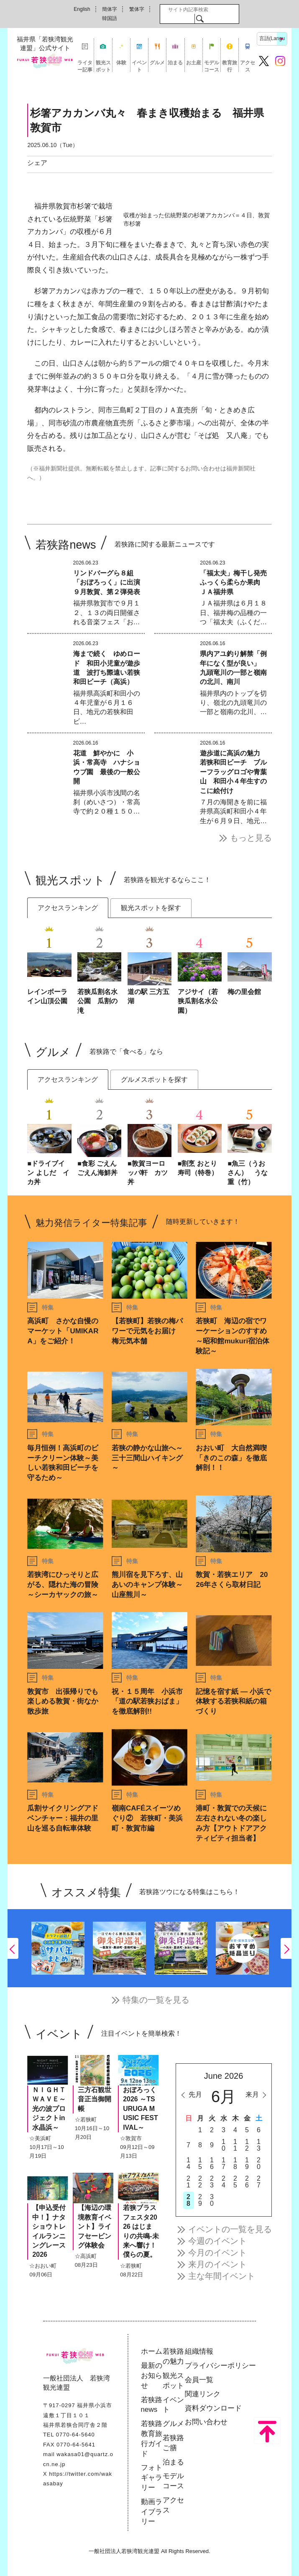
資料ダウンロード (213, 2408)
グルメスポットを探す (154, 1079)
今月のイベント (217, 2252)
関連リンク (202, 2394)
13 (259, 2145)
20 (259, 2163)
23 (212, 2182)
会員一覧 (199, 2380)
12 (247, 2145)
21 (188, 2182)
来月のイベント (217, 2264)
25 (235, 2182)
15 (200, 2163)
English (82, 9)
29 (200, 2200)
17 (223, 2163)
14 (188, 2163)
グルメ (157, 63)
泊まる (175, 63)
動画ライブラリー (151, 2512)
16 (212, 2163)
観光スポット (103, 66)
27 (259, 2182)
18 (235, 2163)
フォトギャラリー (151, 2478)
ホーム (151, 2351)
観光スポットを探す (151, 907)
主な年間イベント (221, 2276)
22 (200, 2182)
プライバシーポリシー (220, 2366)
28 (188, 2200)
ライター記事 (84, 66)
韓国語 (109, 18)
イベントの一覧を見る (230, 2229)
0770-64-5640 (75, 2434)
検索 (199, 18)
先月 (195, 2094)
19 (247, 2163)
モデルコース (211, 66)
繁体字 (136, 9)
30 (212, 2200)
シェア (37, 162)
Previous (13, 1948)
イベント (139, 66)
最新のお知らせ (151, 2376)
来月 (252, 2094)
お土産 (193, 63)
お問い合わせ (206, 2422)
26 (247, 2182)
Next (286, 1948)
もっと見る (251, 837)
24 (223, 2182)
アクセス (247, 66)
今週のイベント (217, 2240)
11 (235, 2145)
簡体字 (109, 9)
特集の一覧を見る (156, 1999)
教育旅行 (229, 66)
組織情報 (199, 2351)
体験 (121, 63)
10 (223, 2145)
